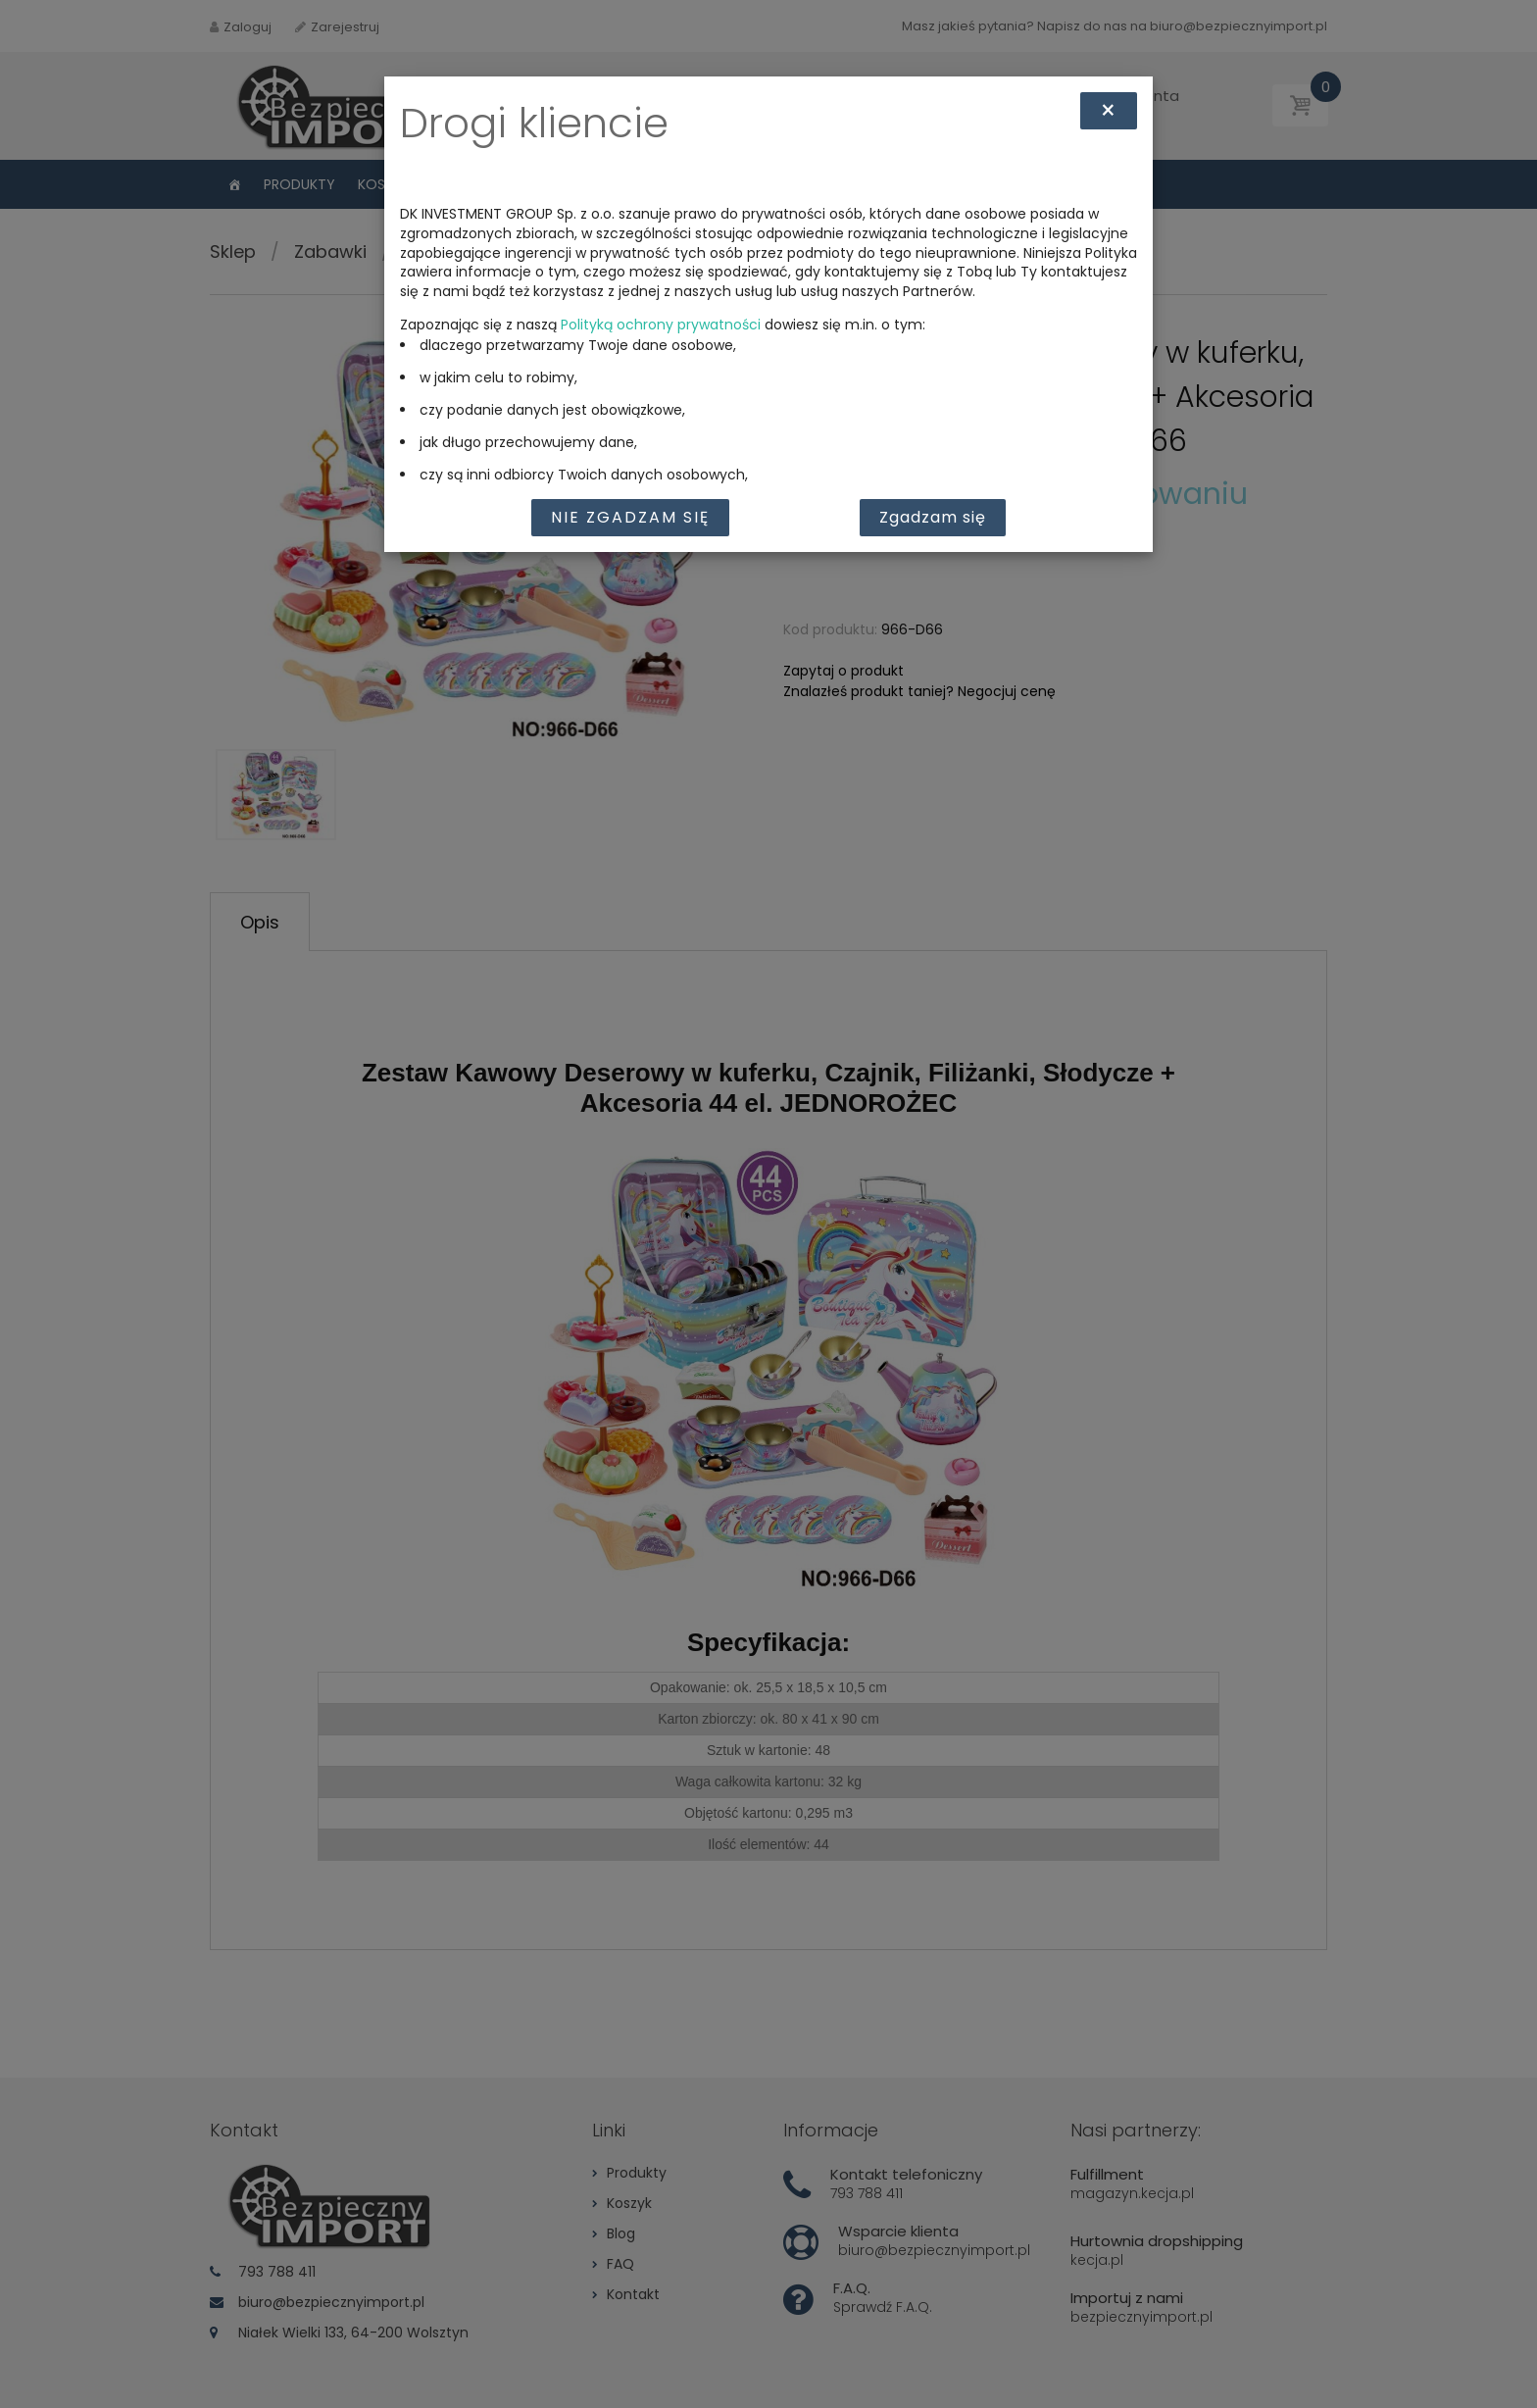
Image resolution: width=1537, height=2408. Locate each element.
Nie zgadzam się (630, 517)
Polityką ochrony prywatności (661, 324)
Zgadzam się (932, 517)
